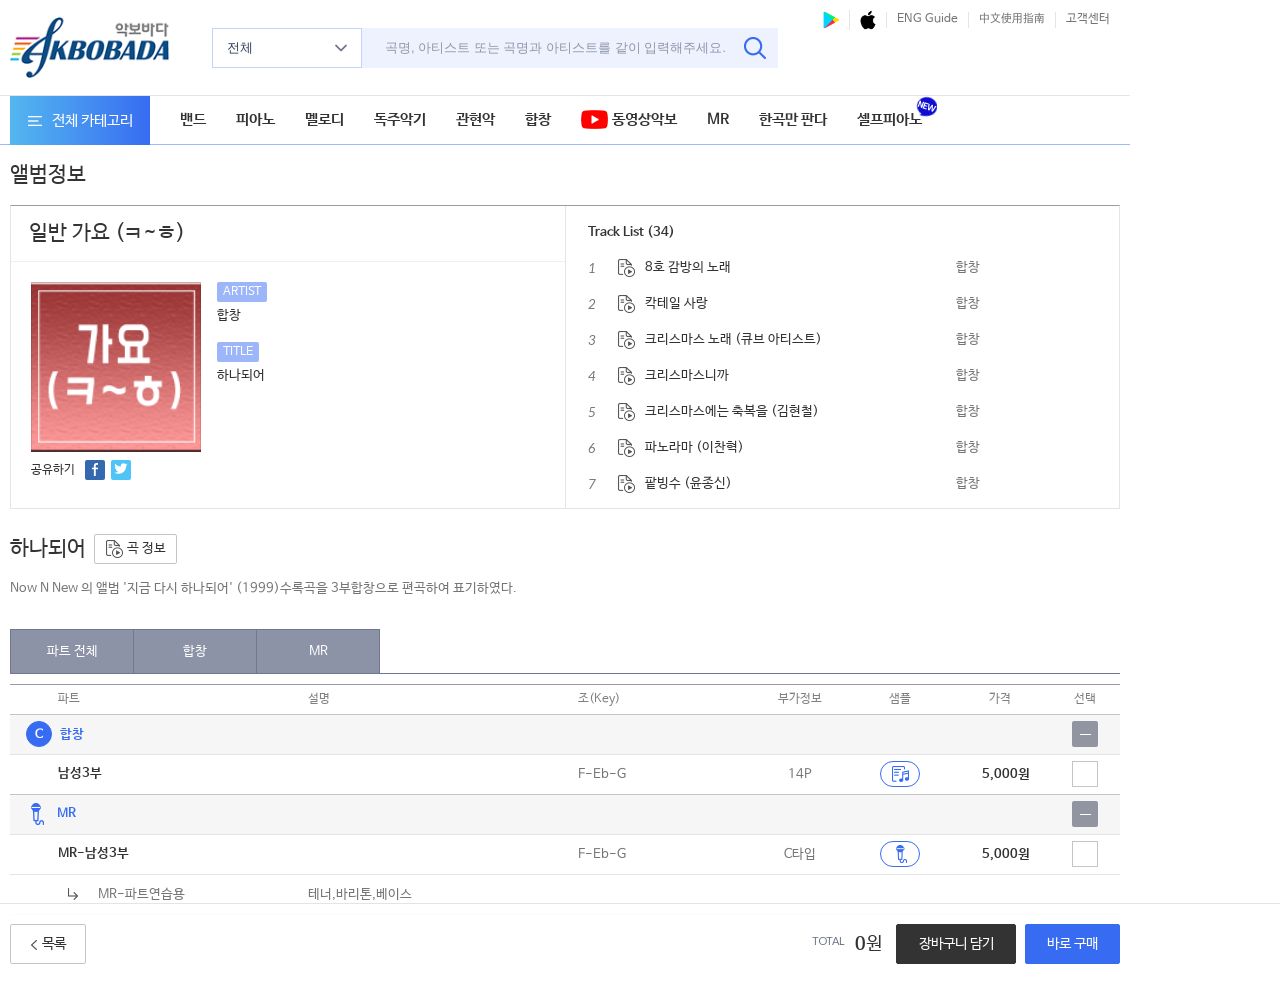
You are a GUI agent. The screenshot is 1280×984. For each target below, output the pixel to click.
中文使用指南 (1012, 19)
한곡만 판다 (793, 119)
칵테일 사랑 (676, 303)
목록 (48, 944)
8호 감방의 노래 (688, 267)
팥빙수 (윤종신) (688, 483)
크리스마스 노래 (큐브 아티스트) (733, 339)
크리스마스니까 (687, 375)
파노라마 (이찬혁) (694, 447)
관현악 (475, 119)
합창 (538, 119)
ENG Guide (927, 19)
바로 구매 (1072, 944)
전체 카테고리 (80, 120)
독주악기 (400, 119)
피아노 (255, 119)
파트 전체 (72, 651)
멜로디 (324, 119)
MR (718, 119)
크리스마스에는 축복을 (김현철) (732, 411)
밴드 (193, 119)
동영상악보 (629, 120)
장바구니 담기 (956, 944)
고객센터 (1088, 19)
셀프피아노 (889, 119)
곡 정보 (135, 549)
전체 (287, 47)
